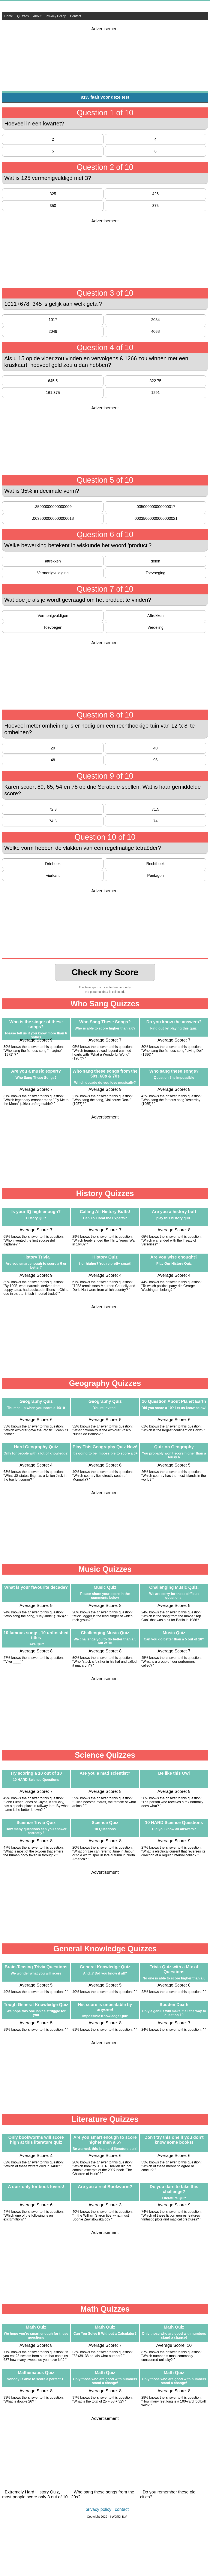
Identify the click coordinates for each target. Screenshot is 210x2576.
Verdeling (155, 627)
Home (8, 16)
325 (53, 194)
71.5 (155, 809)
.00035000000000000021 (155, 518)
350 (53, 205)
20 (53, 748)
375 (155, 205)
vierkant (53, 875)
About (37, 16)
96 (155, 760)
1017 (53, 320)
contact (122, 2509)
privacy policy (98, 2509)
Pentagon (155, 875)
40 (155, 748)
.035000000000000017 (155, 507)
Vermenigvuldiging (53, 573)
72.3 (53, 809)
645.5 (53, 381)
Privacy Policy (56, 16)
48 (53, 760)
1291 (155, 392)
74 (155, 821)
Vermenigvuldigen (53, 615)
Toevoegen (53, 627)
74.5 (53, 821)
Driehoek (53, 864)
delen (155, 561)
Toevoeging (155, 573)
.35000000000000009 (53, 507)
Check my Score (105, 972)
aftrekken (53, 561)
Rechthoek (155, 864)
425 (155, 194)
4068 (155, 331)
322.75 (155, 381)
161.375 (53, 392)
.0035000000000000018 (53, 518)
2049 (53, 331)
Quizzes (23, 16)
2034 (155, 320)
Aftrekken (155, 615)
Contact (75, 16)
